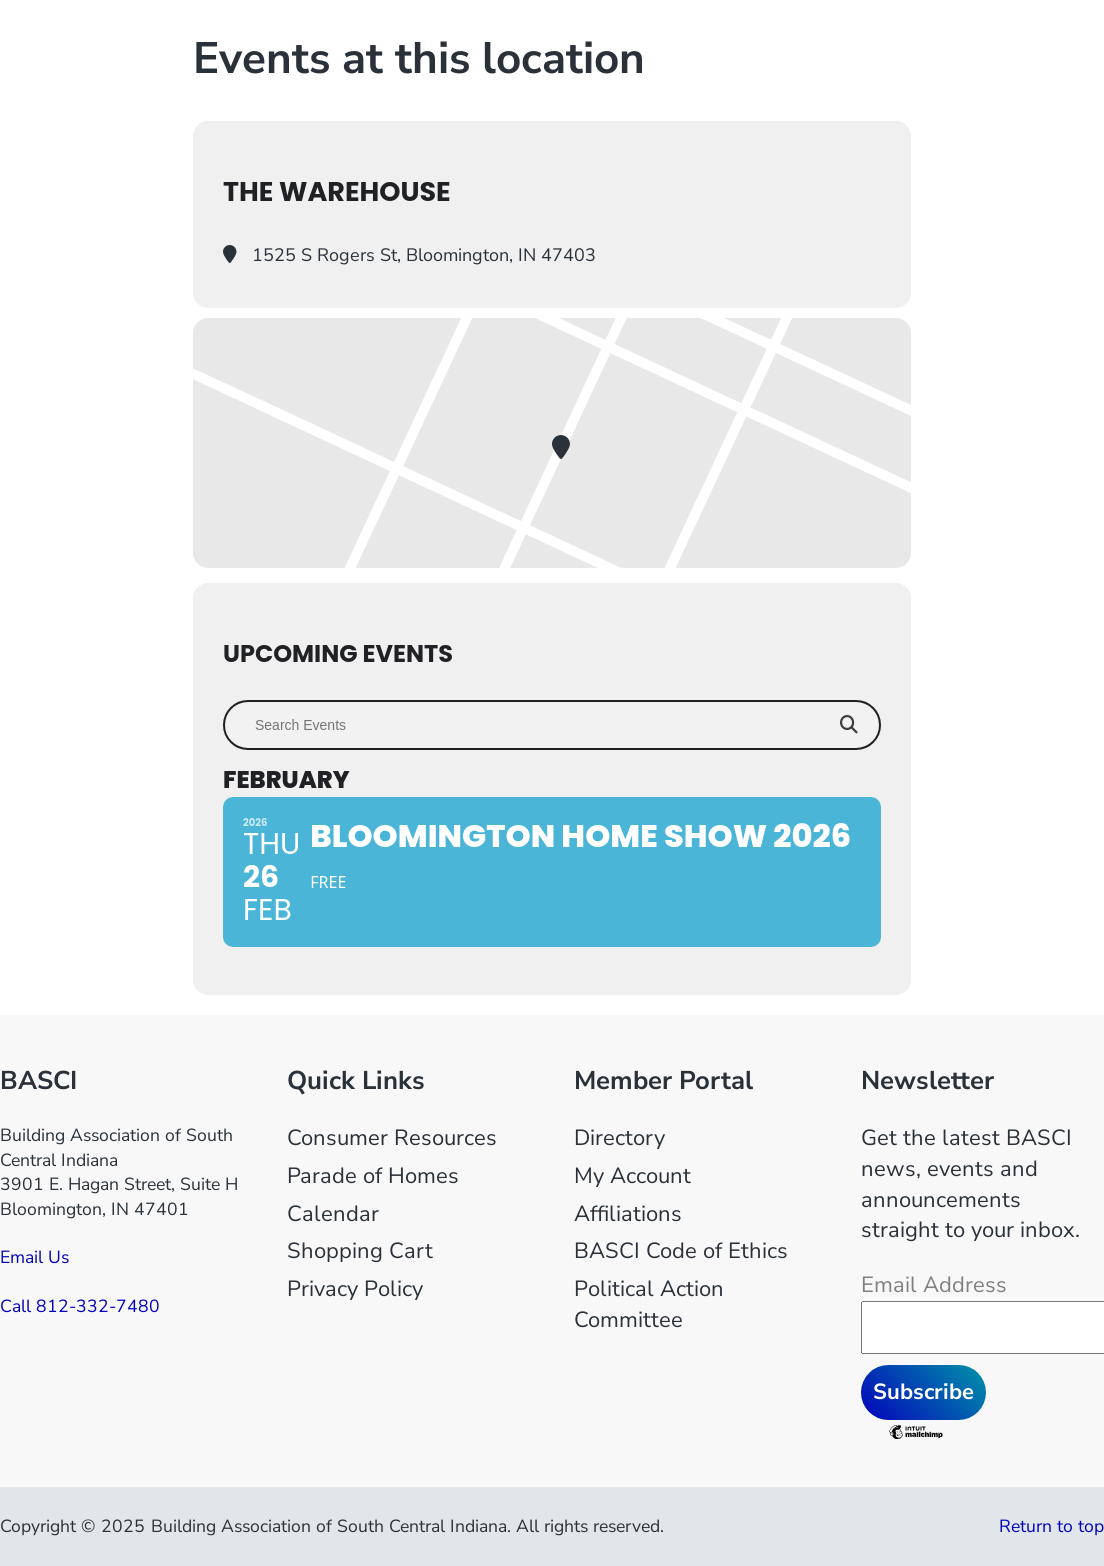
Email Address (934, 1285)
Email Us (34, 1257)
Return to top (1051, 1526)
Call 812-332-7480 (80, 1306)
